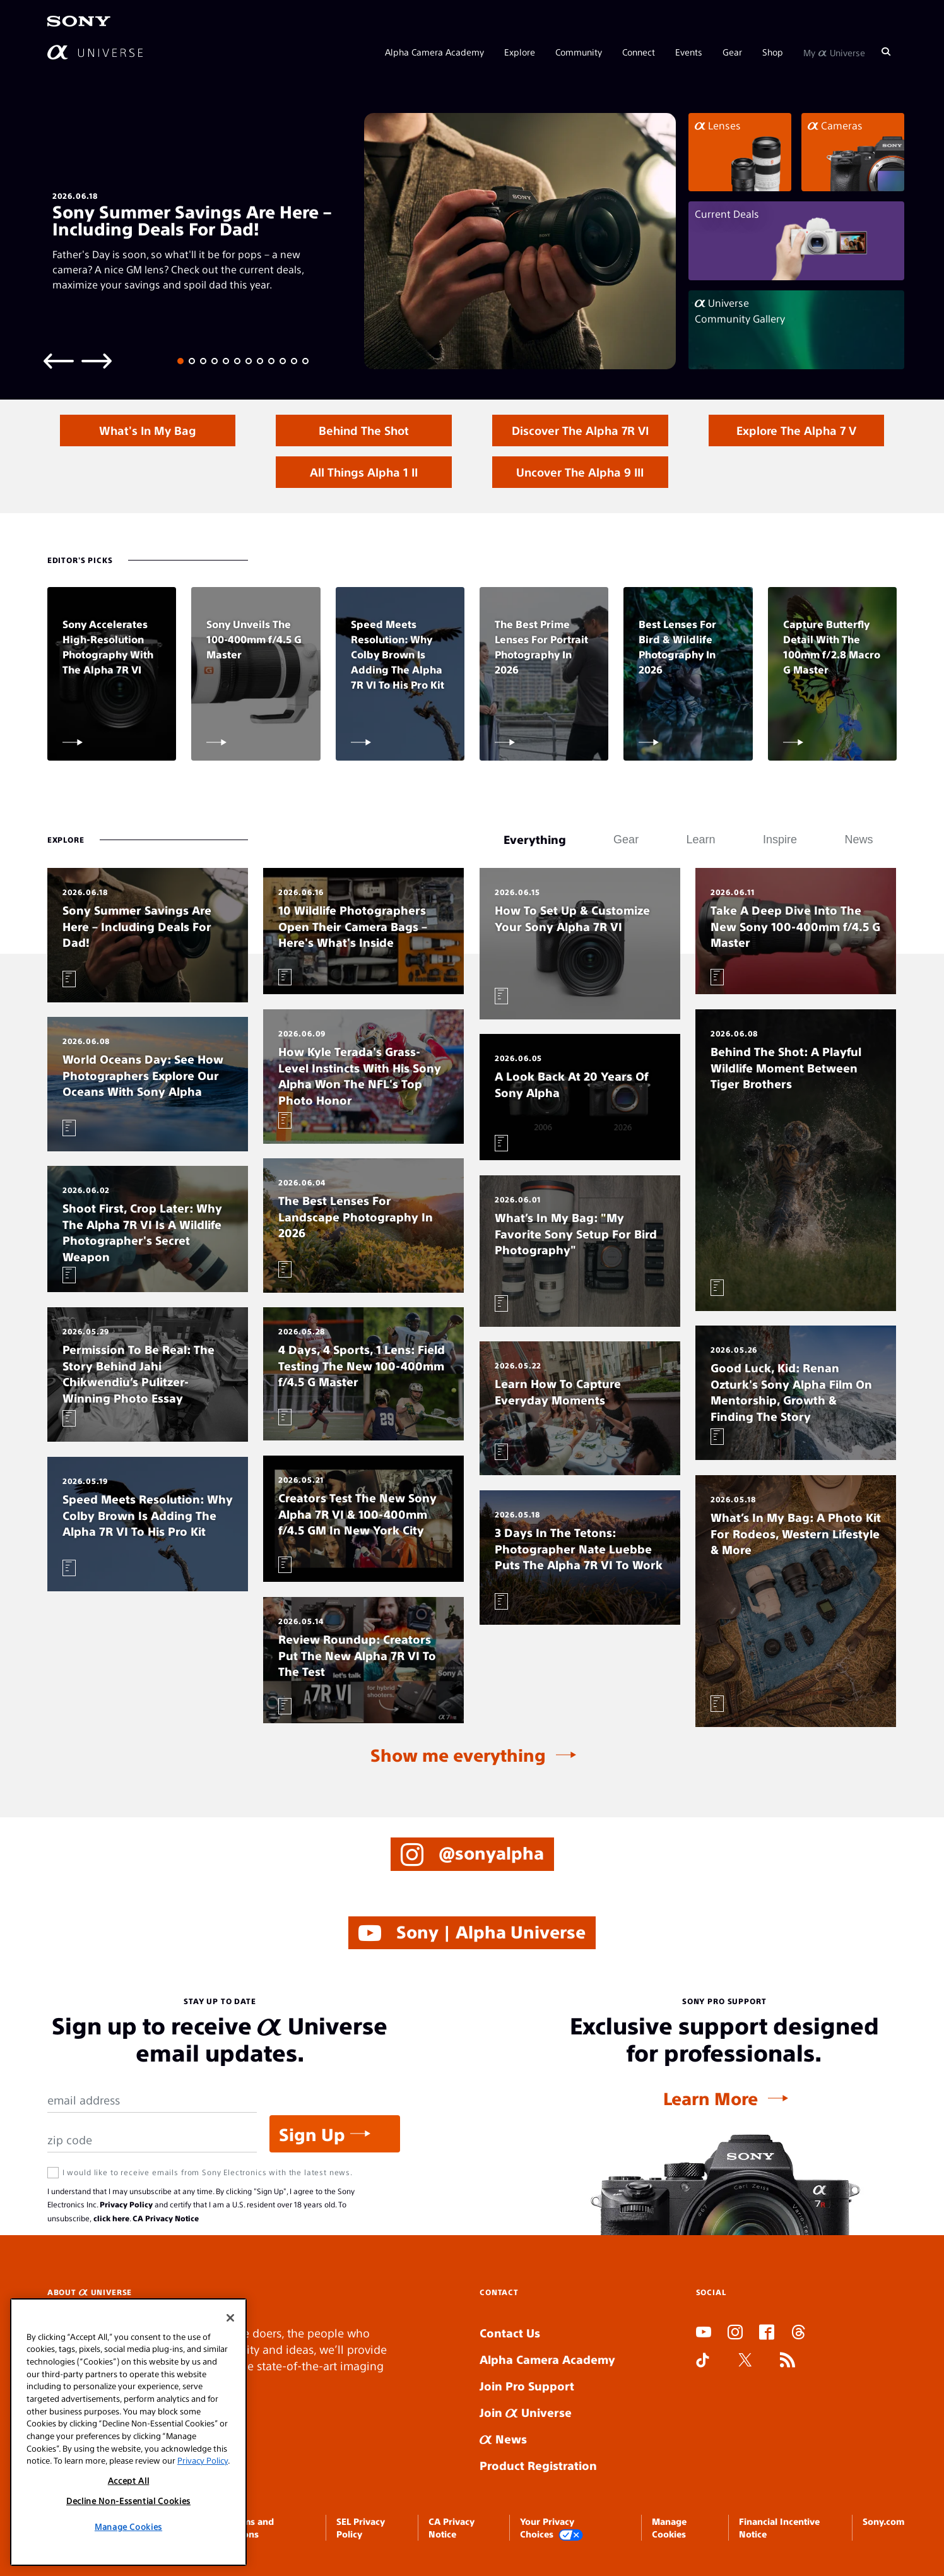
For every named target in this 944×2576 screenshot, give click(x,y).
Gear (732, 51)
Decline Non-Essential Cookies (128, 2500)
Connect (638, 51)
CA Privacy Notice (166, 2218)
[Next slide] (96, 360)
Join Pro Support (527, 2385)
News (503, 2438)
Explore (519, 51)
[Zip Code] (152, 2140)
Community (578, 51)
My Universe (834, 52)
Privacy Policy (126, 2204)
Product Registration (538, 2465)
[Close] (230, 2318)
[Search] (886, 51)
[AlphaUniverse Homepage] (95, 52)
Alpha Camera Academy (434, 51)
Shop (772, 51)
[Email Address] (152, 2100)
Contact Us (510, 2332)
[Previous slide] (59, 360)
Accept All (129, 2480)
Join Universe (526, 2412)
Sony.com (883, 2521)
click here (111, 2218)
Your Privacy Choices (551, 2528)
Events (688, 51)
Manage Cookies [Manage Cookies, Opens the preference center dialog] (128, 2526)
